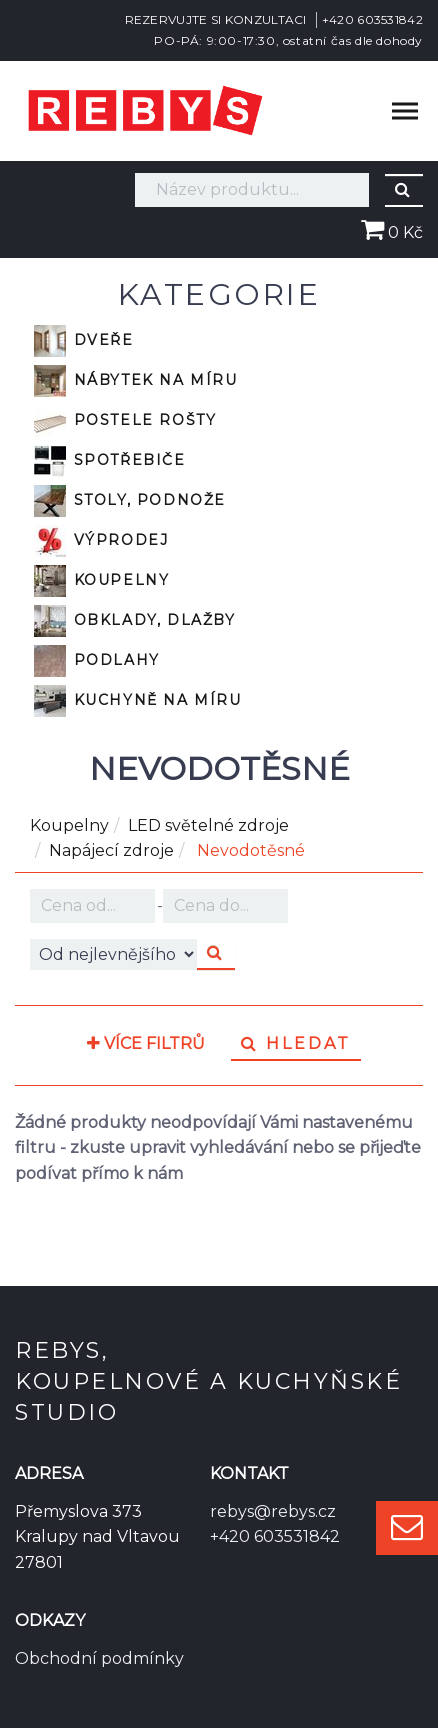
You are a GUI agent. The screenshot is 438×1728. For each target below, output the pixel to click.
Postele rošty (125, 421)
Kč (92, 906)
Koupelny (101, 581)
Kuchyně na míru (138, 701)
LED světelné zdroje (208, 825)
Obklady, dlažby (135, 621)
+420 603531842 (372, 19)
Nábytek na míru (136, 381)
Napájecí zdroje (111, 850)
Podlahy (97, 661)
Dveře (84, 341)
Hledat (296, 1043)
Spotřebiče (110, 461)
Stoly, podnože (130, 501)
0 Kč (392, 232)
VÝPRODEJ (101, 541)
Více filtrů (146, 1044)
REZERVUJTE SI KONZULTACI (216, 19)
